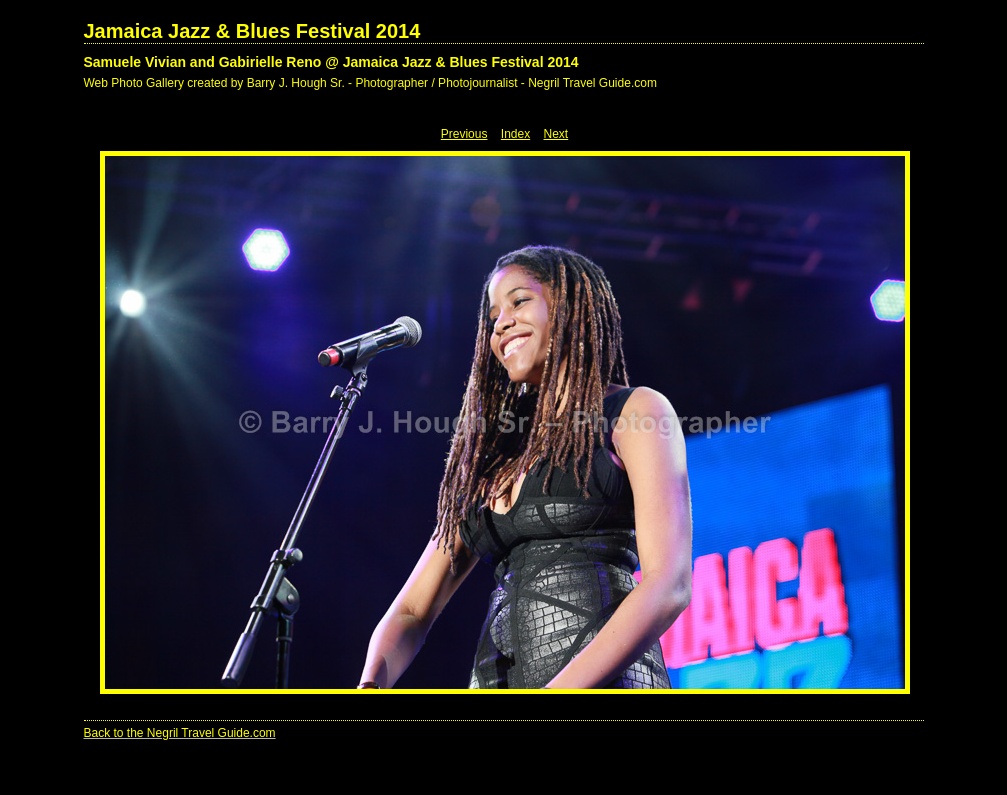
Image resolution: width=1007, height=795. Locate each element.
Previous (464, 134)
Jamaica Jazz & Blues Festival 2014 (252, 31)
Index (515, 134)
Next (556, 134)
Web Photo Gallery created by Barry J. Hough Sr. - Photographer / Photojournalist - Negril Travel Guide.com (370, 83)
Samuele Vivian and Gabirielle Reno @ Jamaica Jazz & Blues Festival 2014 (331, 62)
